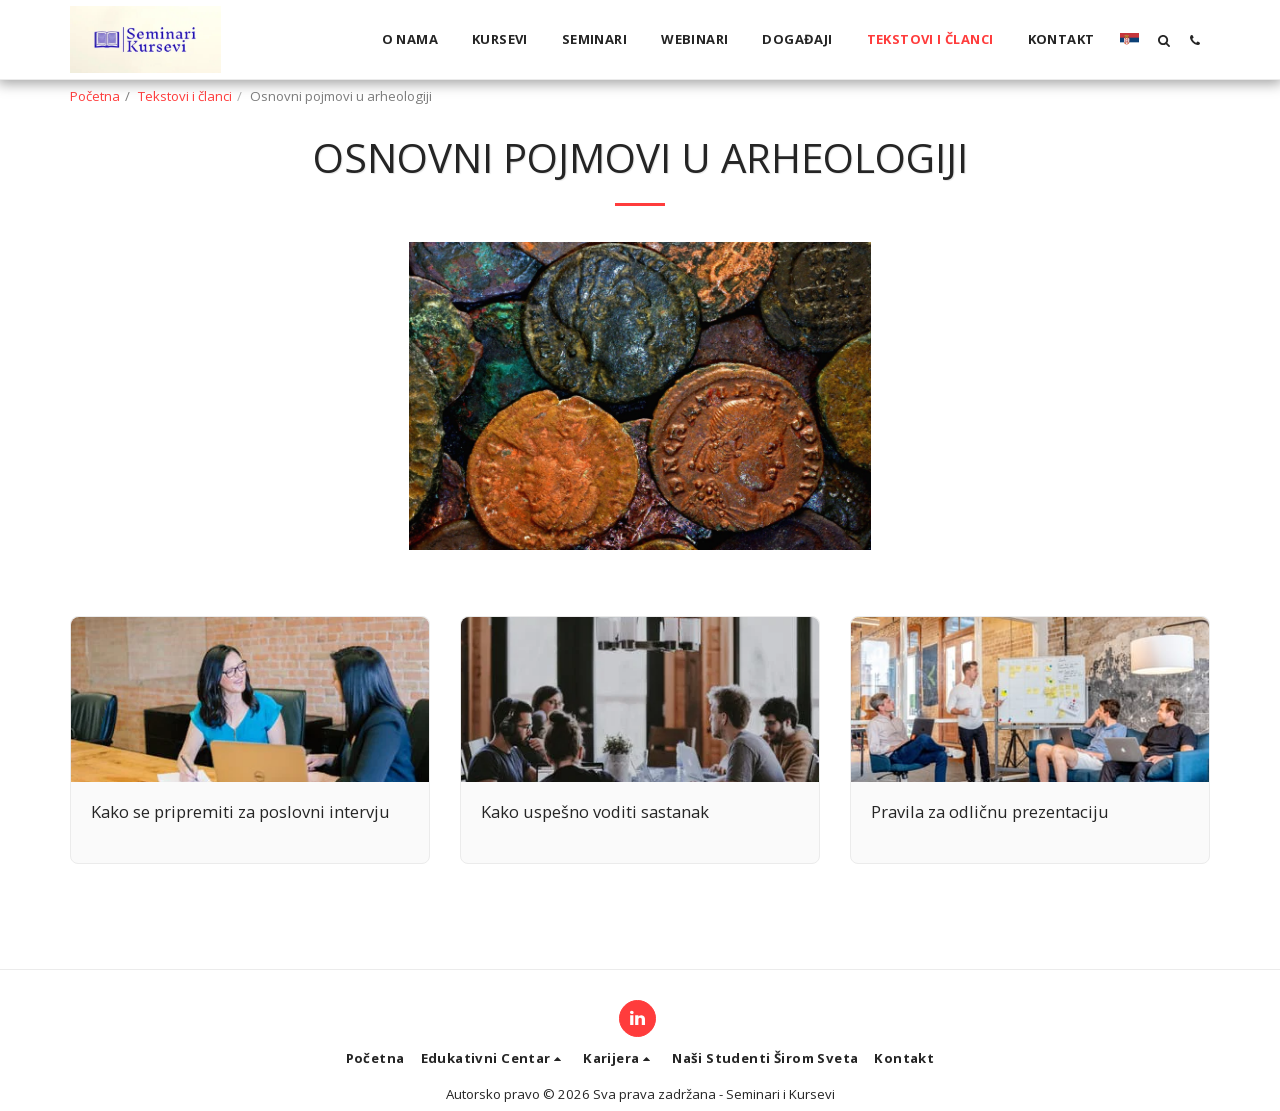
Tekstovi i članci (185, 96)
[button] (1163, 40)
